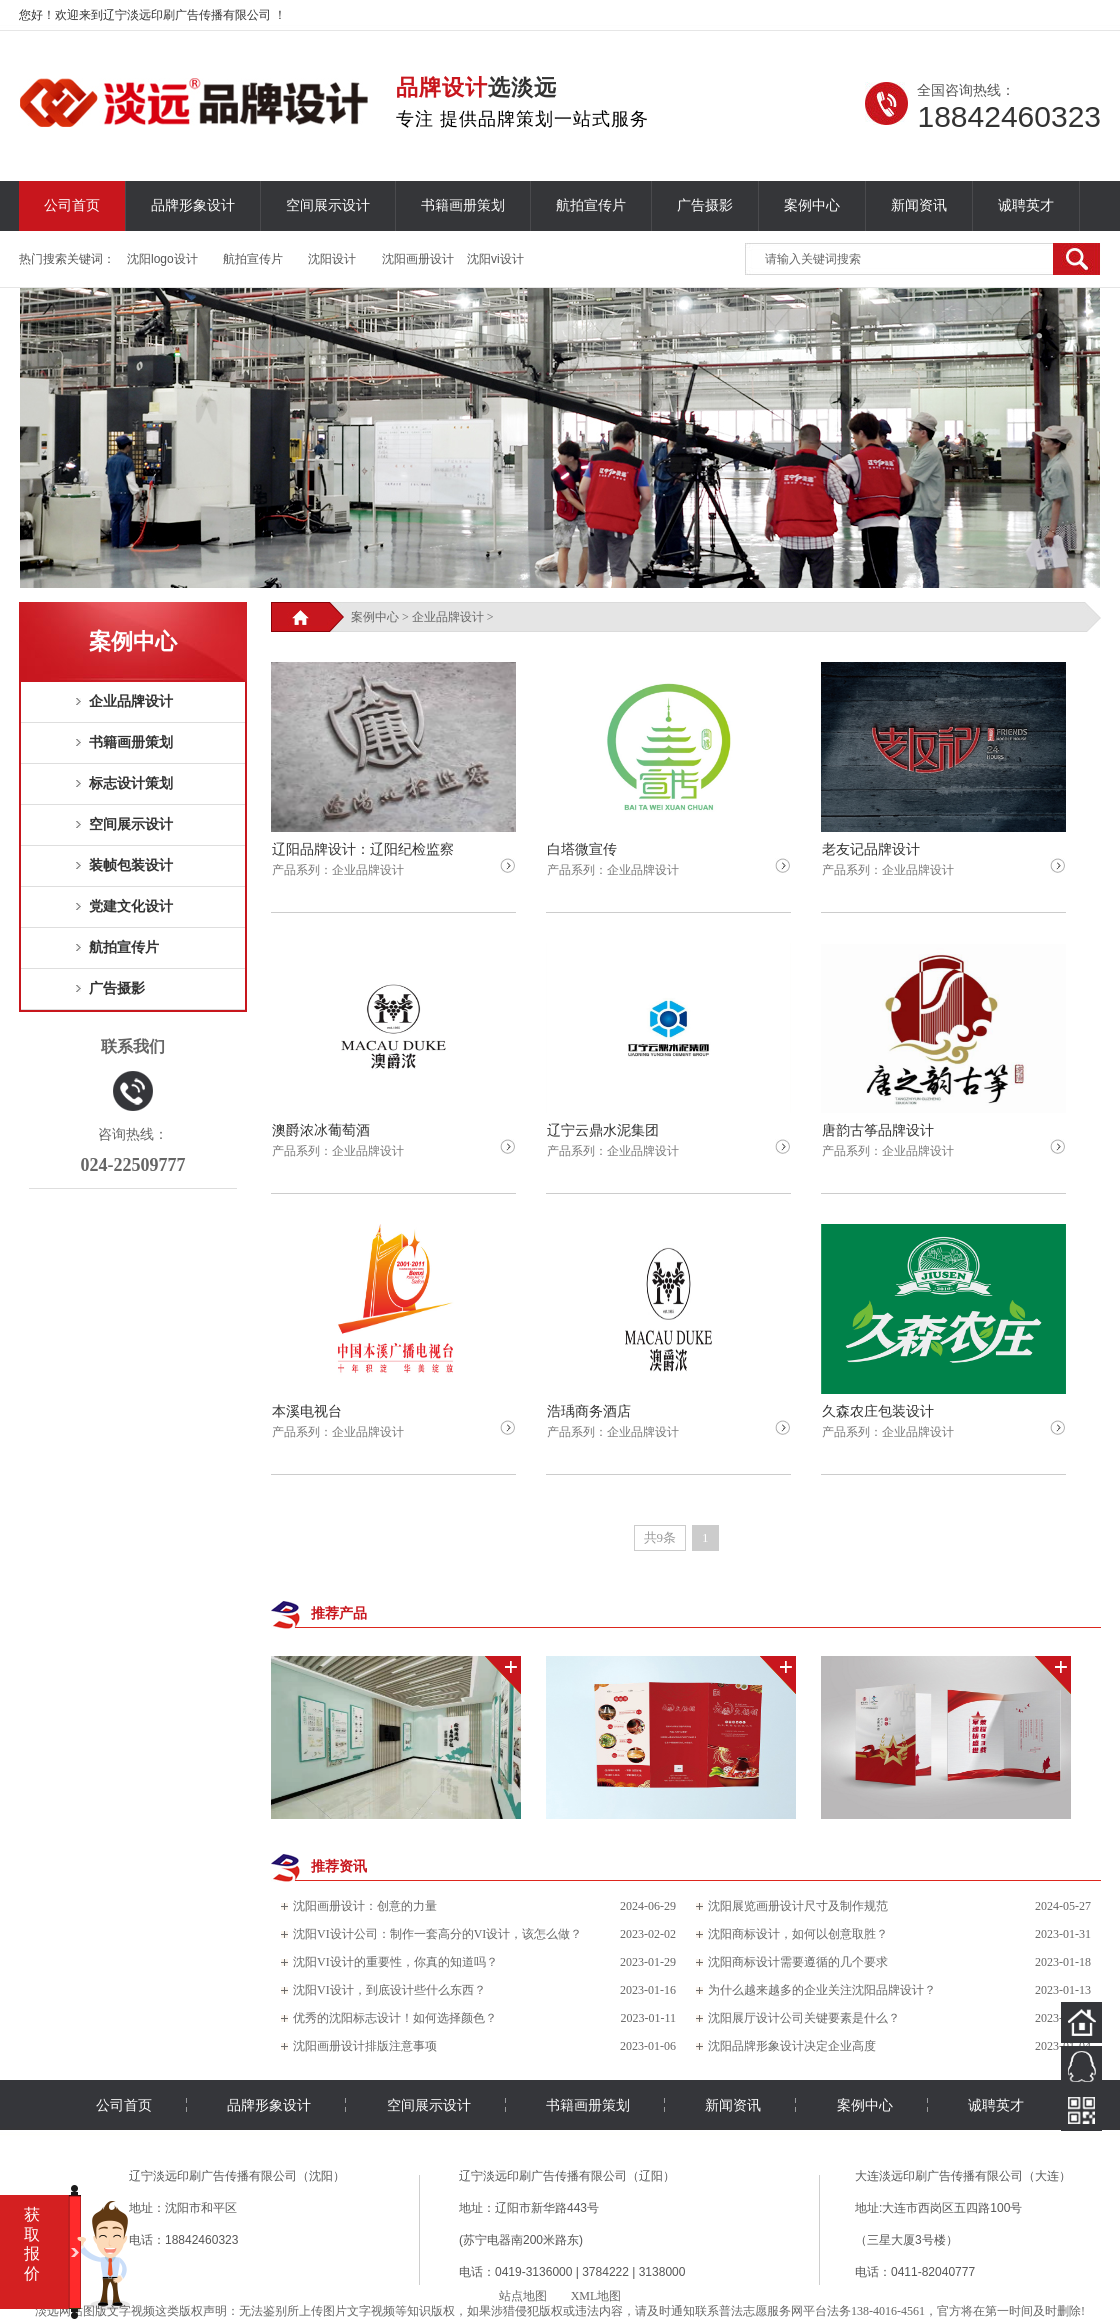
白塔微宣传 (582, 849)
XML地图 (596, 2296)
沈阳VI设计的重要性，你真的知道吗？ (395, 1962)
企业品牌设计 (131, 701)
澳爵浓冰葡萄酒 (321, 1130)
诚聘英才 (1026, 205)
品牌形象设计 (193, 205)
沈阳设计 (332, 259)
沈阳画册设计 (418, 259)
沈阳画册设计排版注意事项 (365, 2046)
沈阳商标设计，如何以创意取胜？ (798, 1934)
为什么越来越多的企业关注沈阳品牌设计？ (822, 1990)
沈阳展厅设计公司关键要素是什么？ (804, 2018)
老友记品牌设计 (871, 849)
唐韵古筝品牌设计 (878, 1130)
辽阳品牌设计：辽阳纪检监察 (363, 849)
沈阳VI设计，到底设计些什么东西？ (389, 1990)
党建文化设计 (131, 906)
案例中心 (812, 205)
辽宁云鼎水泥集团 (603, 1130)
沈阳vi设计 (495, 259)
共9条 (660, 1537)
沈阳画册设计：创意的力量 (365, 1906)
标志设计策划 (131, 783)
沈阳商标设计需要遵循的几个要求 (798, 1962)
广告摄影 (705, 205)
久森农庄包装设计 (878, 1411)
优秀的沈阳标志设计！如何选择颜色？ (395, 2018)
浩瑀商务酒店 (589, 1411)
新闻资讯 (919, 205)
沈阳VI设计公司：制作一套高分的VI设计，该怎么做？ (437, 1934)
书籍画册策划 (463, 205)
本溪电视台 (307, 1411)
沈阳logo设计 (162, 259)
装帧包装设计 (131, 865)
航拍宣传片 (591, 205)
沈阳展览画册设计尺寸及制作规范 (798, 1906)
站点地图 (523, 2296)
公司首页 (72, 205)
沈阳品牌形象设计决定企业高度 (792, 2046)
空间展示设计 (328, 205)
